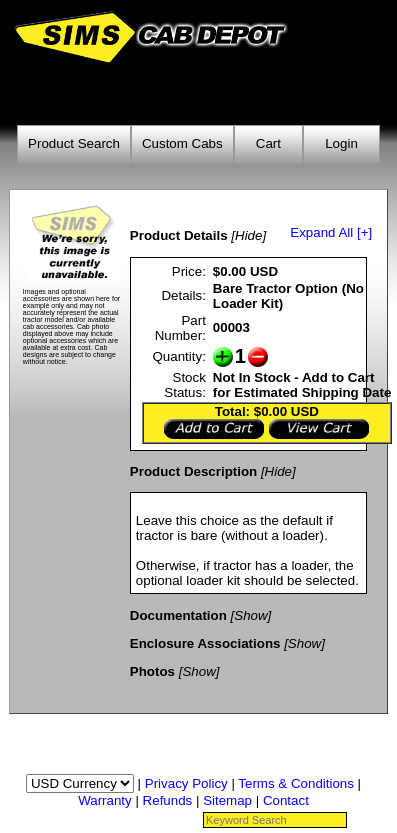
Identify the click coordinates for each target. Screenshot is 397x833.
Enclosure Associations (205, 643)
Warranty (105, 800)
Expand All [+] (331, 232)
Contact (286, 800)
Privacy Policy (186, 783)
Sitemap (227, 800)
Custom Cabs (182, 143)
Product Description (193, 471)
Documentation (178, 615)
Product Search (74, 143)
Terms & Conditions (296, 783)
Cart (268, 143)
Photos (152, 671)
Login (341, 143)
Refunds (168, 800)
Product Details (179, 235)
